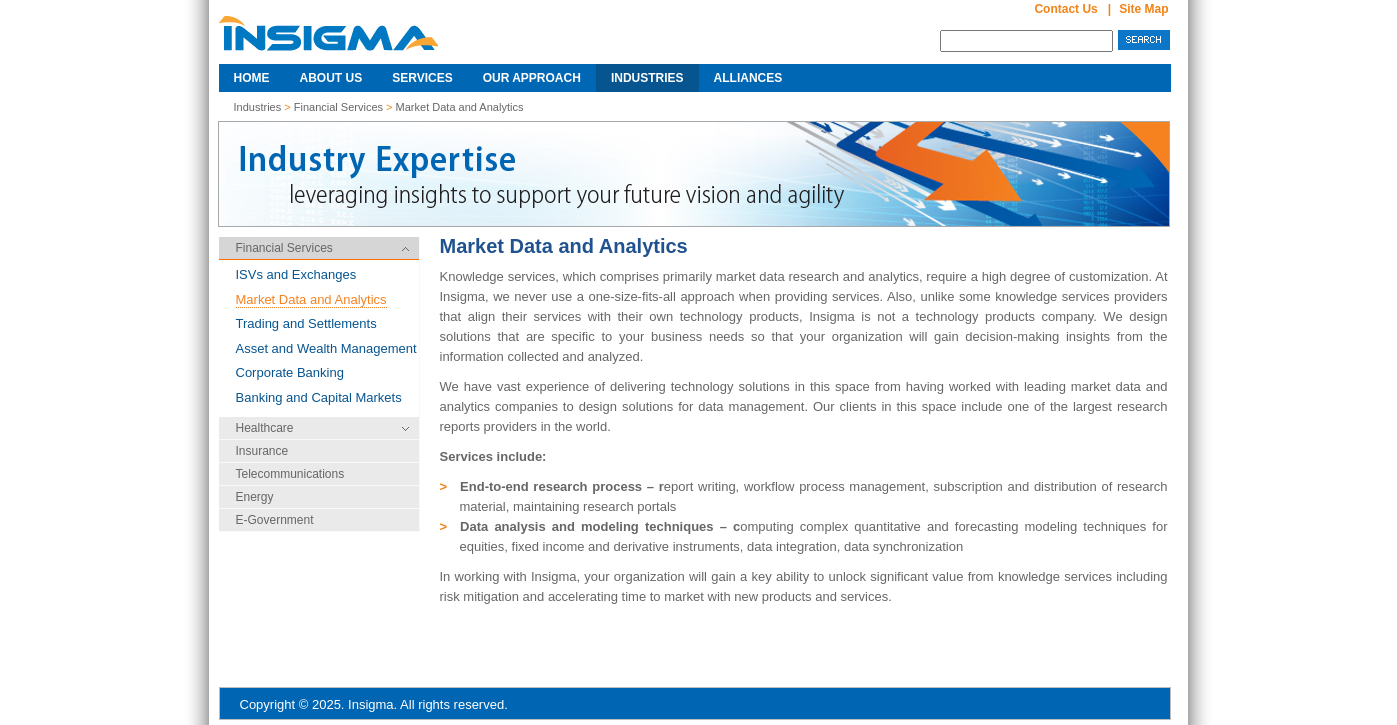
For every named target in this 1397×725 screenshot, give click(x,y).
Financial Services (340, 107)
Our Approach (532, 78)
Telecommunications (290, 474)
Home (252, 78)
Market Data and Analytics (460, 107)
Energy (255, 497)
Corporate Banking (290, 372)
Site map (1143, 9)
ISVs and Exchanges (296, 274)
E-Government (275, 520)
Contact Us (1065, 9)
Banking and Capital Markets (319, 397)
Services (422, 78)
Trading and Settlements (306, 323)
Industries (647, 78)
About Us (331, 78)
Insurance (262, 451)
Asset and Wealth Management (326, 348)
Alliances (748, 78)
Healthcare (265, 428)
